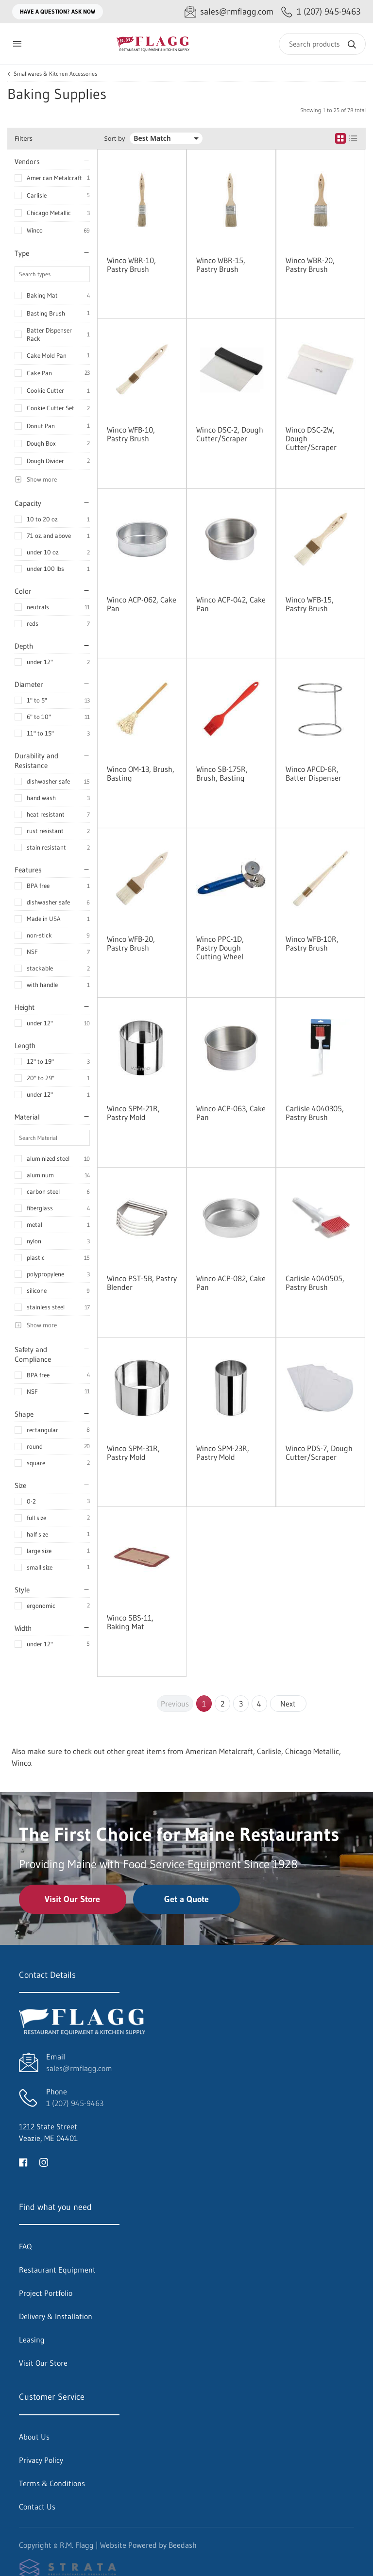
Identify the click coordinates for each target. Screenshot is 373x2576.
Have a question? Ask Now (57, 11)
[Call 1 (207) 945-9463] (321, 11)
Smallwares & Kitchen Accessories (55, 73)
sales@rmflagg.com (79, 2068)
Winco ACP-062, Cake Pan (141, 604)
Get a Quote (186, 1899)
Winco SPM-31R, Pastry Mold (133, 1452)
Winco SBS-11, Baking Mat (130, 1622)
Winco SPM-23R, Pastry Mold (222, 1452)
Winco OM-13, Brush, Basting (140, 773)
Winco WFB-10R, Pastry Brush (312, 943)
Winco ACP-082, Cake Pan (231, 1282)
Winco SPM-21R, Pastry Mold (133, 1112)
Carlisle (37, 195)
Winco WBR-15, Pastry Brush (220, 264)
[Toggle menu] (17, 44)
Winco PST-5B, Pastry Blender (142, 1282)
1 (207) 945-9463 (74, 2103)
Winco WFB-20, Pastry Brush (131, 943)
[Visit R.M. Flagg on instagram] (43, 2161)
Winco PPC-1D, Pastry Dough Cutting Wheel (220, 948)
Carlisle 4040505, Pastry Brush (315, 1282)
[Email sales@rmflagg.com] (229, 11)
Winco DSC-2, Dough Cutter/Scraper (229, 434)
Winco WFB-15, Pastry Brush (310, 604)
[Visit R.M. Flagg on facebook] (23, 2161)
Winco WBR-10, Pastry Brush (131, 264)
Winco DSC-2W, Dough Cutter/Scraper (311, 438)
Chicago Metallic (49, 213)
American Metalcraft (54, 178)
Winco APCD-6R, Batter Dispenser (313, 773)
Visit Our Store (72, 1899)
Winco (35, 230)
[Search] (322, 44)
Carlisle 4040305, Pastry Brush (315, 1112)
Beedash (183, 2545)
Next (288, 1703)
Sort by (114, 138)
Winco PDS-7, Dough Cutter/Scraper (319, 1452)
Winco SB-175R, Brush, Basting (222, 773)
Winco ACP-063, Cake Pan (231, 1112)
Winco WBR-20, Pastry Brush (310, 264)
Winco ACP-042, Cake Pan (231, 604)
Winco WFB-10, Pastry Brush (131, 434)
